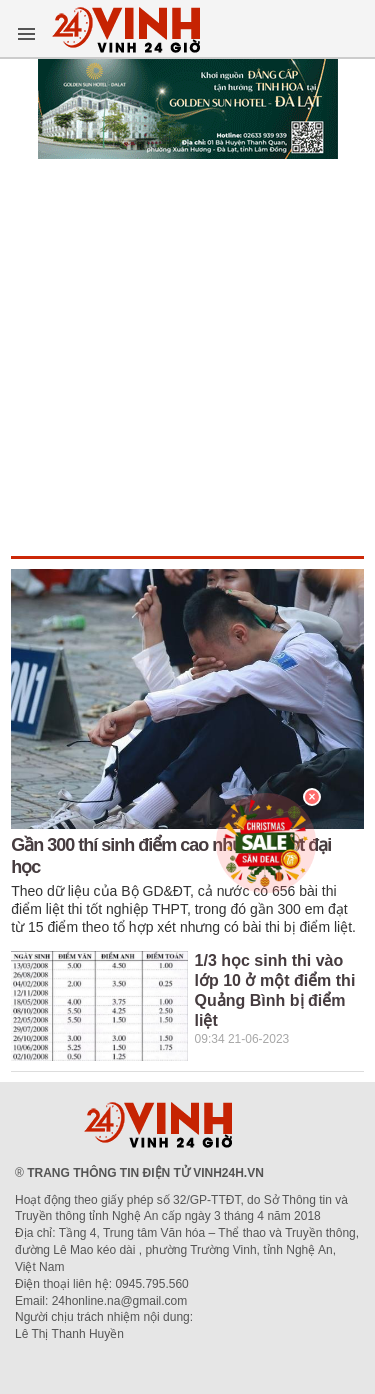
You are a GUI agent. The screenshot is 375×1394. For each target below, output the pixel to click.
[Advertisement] (187, 358)
